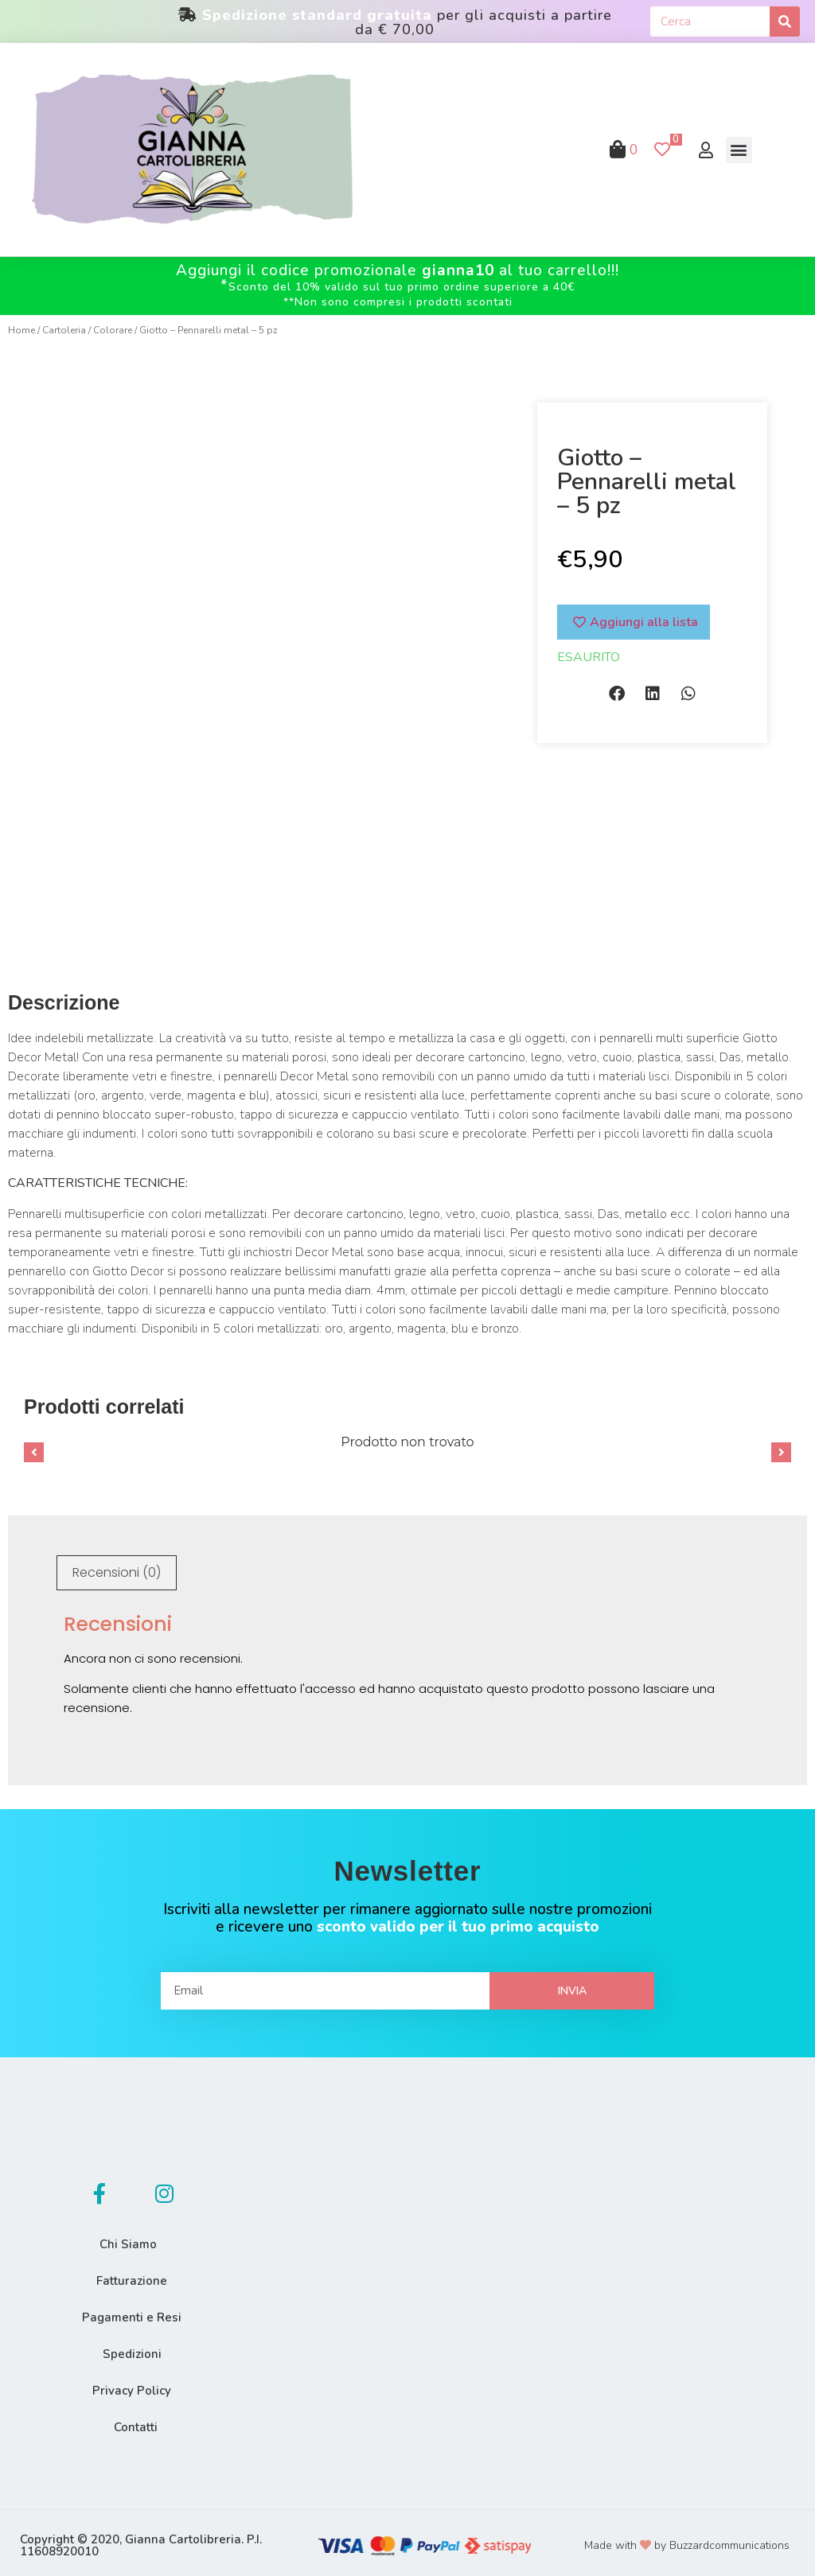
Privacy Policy (131, 2385)
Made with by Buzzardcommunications (687, 2539)
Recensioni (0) (116, 1567)
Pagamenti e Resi (131, 2312)
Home (21, 330)
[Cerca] (785, 21)
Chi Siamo (128, 2239)
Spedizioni (132, 2348)
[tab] (117, 1567)
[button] (739, 150)
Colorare (112, 330)
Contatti (136, 2422)
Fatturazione (131, 2275)
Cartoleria (64, 330)
